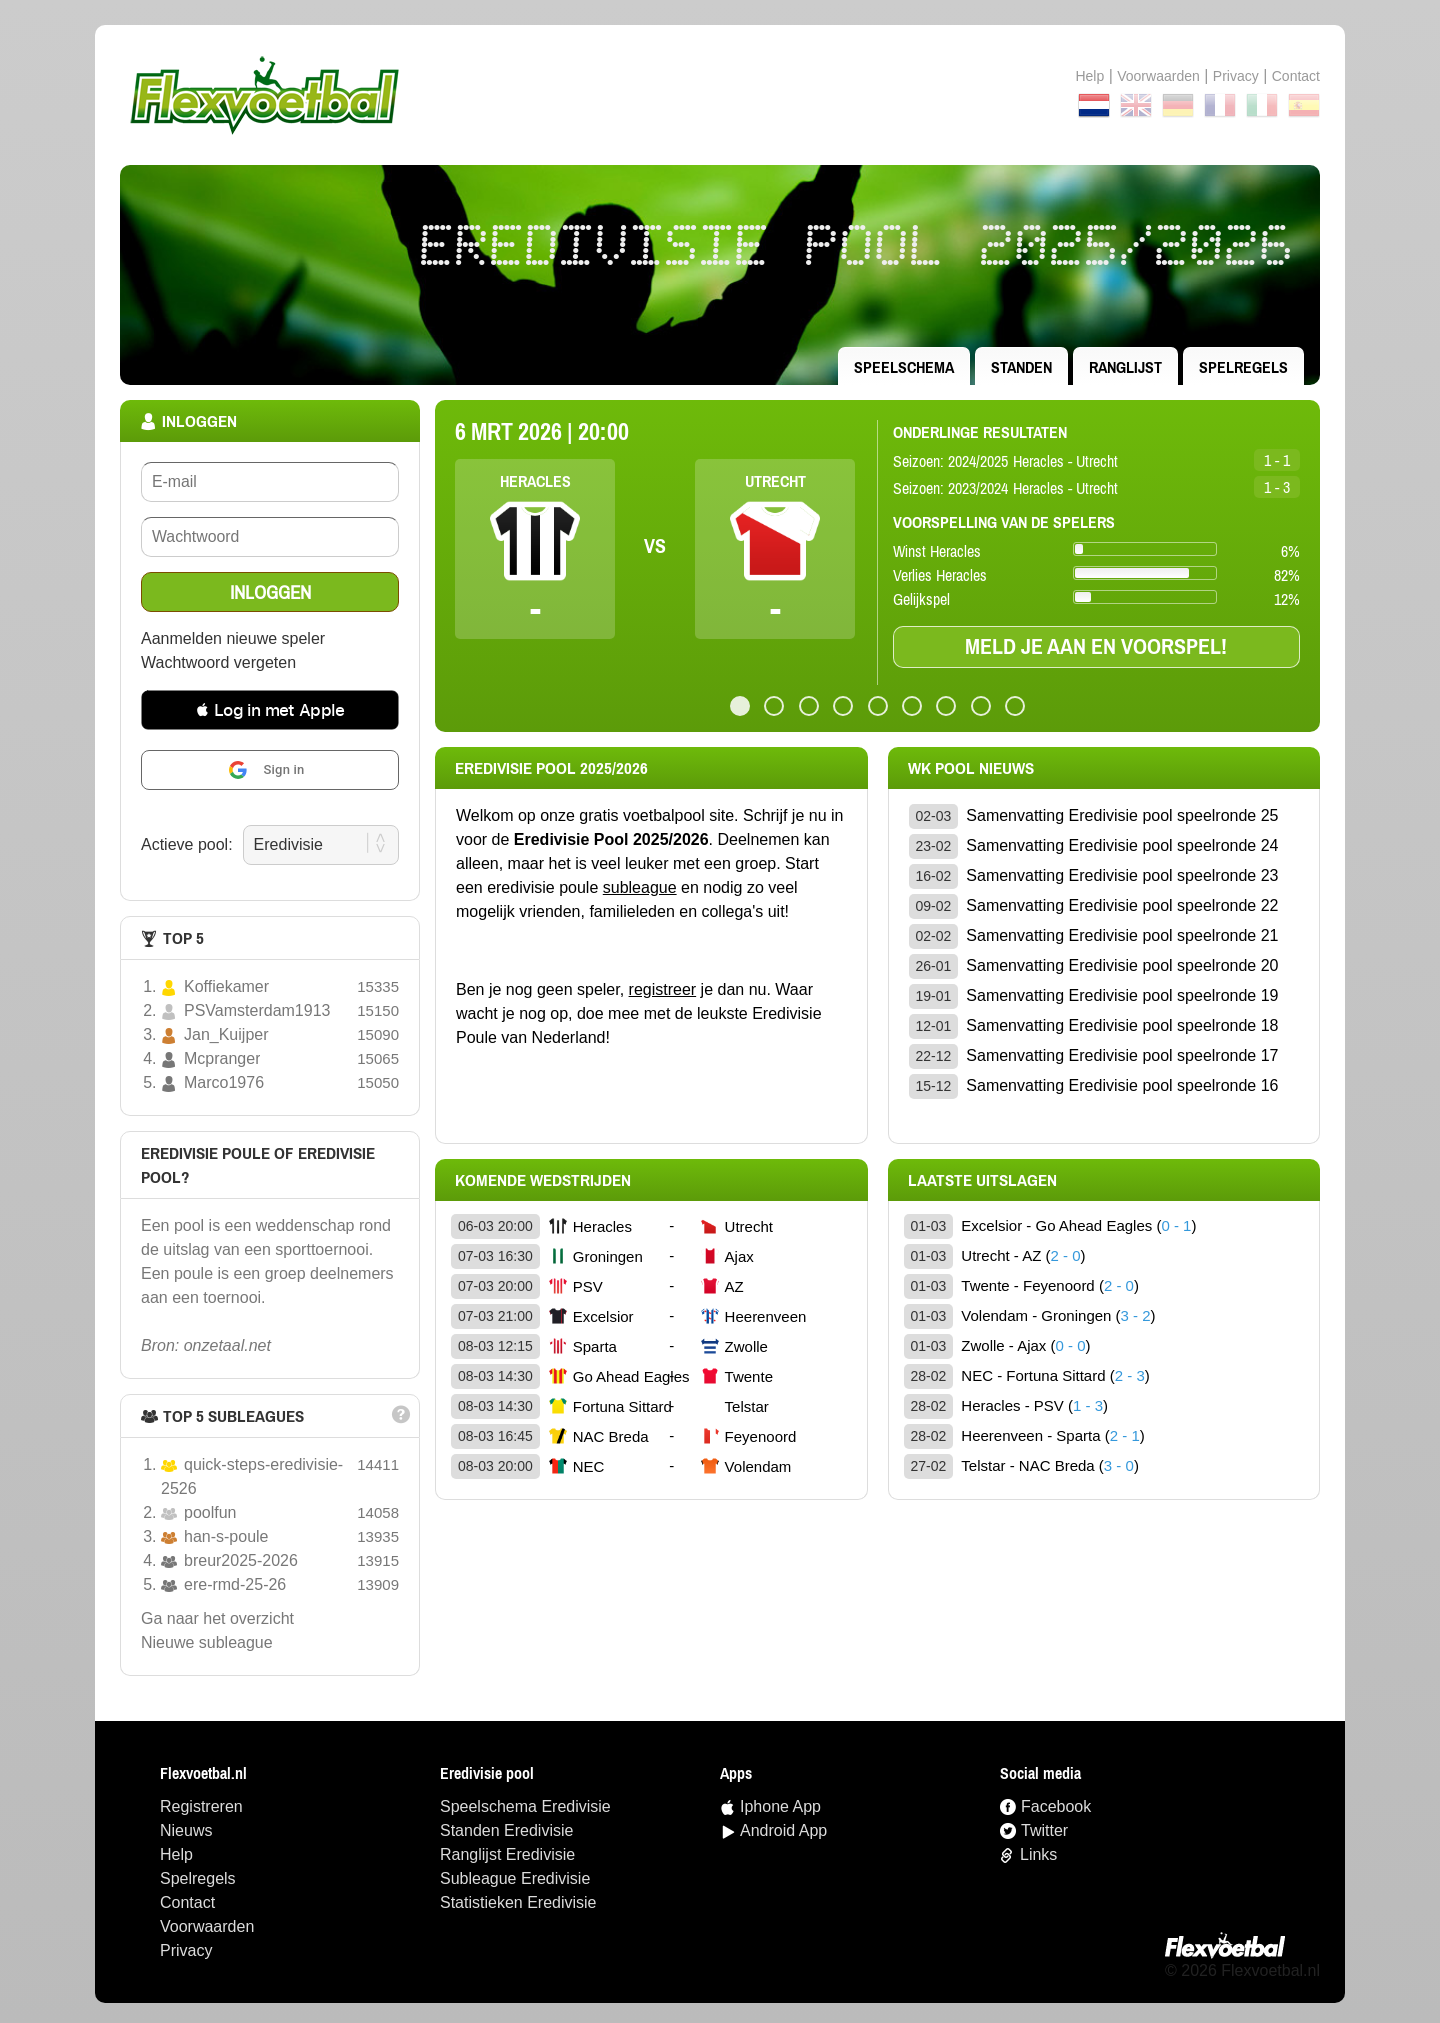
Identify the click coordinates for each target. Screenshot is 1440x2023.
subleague (640, 887)
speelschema (904, 367)
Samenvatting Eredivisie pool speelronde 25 (1122, 815)
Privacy (1236, 76)
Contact (187, 1902)
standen (1021, 367)
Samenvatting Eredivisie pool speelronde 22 (1122, 905)
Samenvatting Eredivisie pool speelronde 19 (1122, 995)
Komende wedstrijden (543, 1180)
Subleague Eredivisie (515, 1878)
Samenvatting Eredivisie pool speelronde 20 (1122, 965)
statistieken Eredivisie (518, 1902)
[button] (270, 710)
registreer (663, 989)
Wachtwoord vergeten (218, 662)
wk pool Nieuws (971, 768)
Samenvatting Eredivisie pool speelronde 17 (1122, 1055)
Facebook (1056, 1806)
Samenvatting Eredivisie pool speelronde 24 (1122, 845)
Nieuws (186, 1830)
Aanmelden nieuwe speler (233, 638)
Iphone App (780, 1806)
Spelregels (1243, 367)
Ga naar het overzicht (217, 1618)
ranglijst (1125, 367)
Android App (783, 1830)
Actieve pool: (187, 844)
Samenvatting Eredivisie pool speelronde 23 (1122, 875)
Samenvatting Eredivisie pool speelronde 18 (1122, 1025)
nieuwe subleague (207, 1642)
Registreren (201, 1806)
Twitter (1044, 1830)
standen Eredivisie (506, 1830)
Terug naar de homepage (720, 95)
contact (1296, 76)
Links (1038, 1854)
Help (1089, 76)
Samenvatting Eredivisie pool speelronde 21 (1122, 935)
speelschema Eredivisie (525, 1806)
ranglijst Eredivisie (507, 1854)
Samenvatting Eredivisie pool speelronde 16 (1122, 1085)
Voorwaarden (1158, 76)
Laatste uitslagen (982, 1180)
